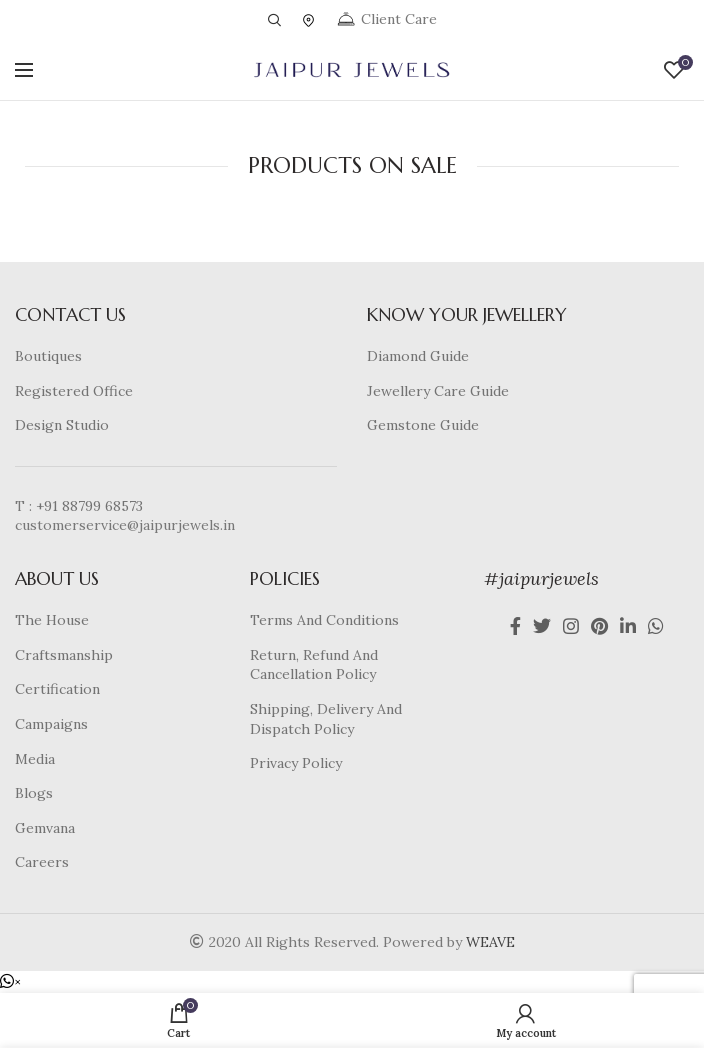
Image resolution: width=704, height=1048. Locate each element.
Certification (57, 689)
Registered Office (74, 391)
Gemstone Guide (423, 425)
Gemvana (45, 828)
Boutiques (48, 356)
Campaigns (51, 724)
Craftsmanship (64, 655)
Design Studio (62, 425)
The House (52, 620)
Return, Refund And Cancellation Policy (314, 665)
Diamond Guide (418, 356)
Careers (42, 862)
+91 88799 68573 (89, 506)
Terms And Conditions (324, 620)
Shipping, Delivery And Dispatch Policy (326, 719)
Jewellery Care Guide (438, 391)
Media (35, 759)
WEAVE (490, 942)
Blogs (34, 793)
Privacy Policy (296, 763)
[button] (10, 982)
